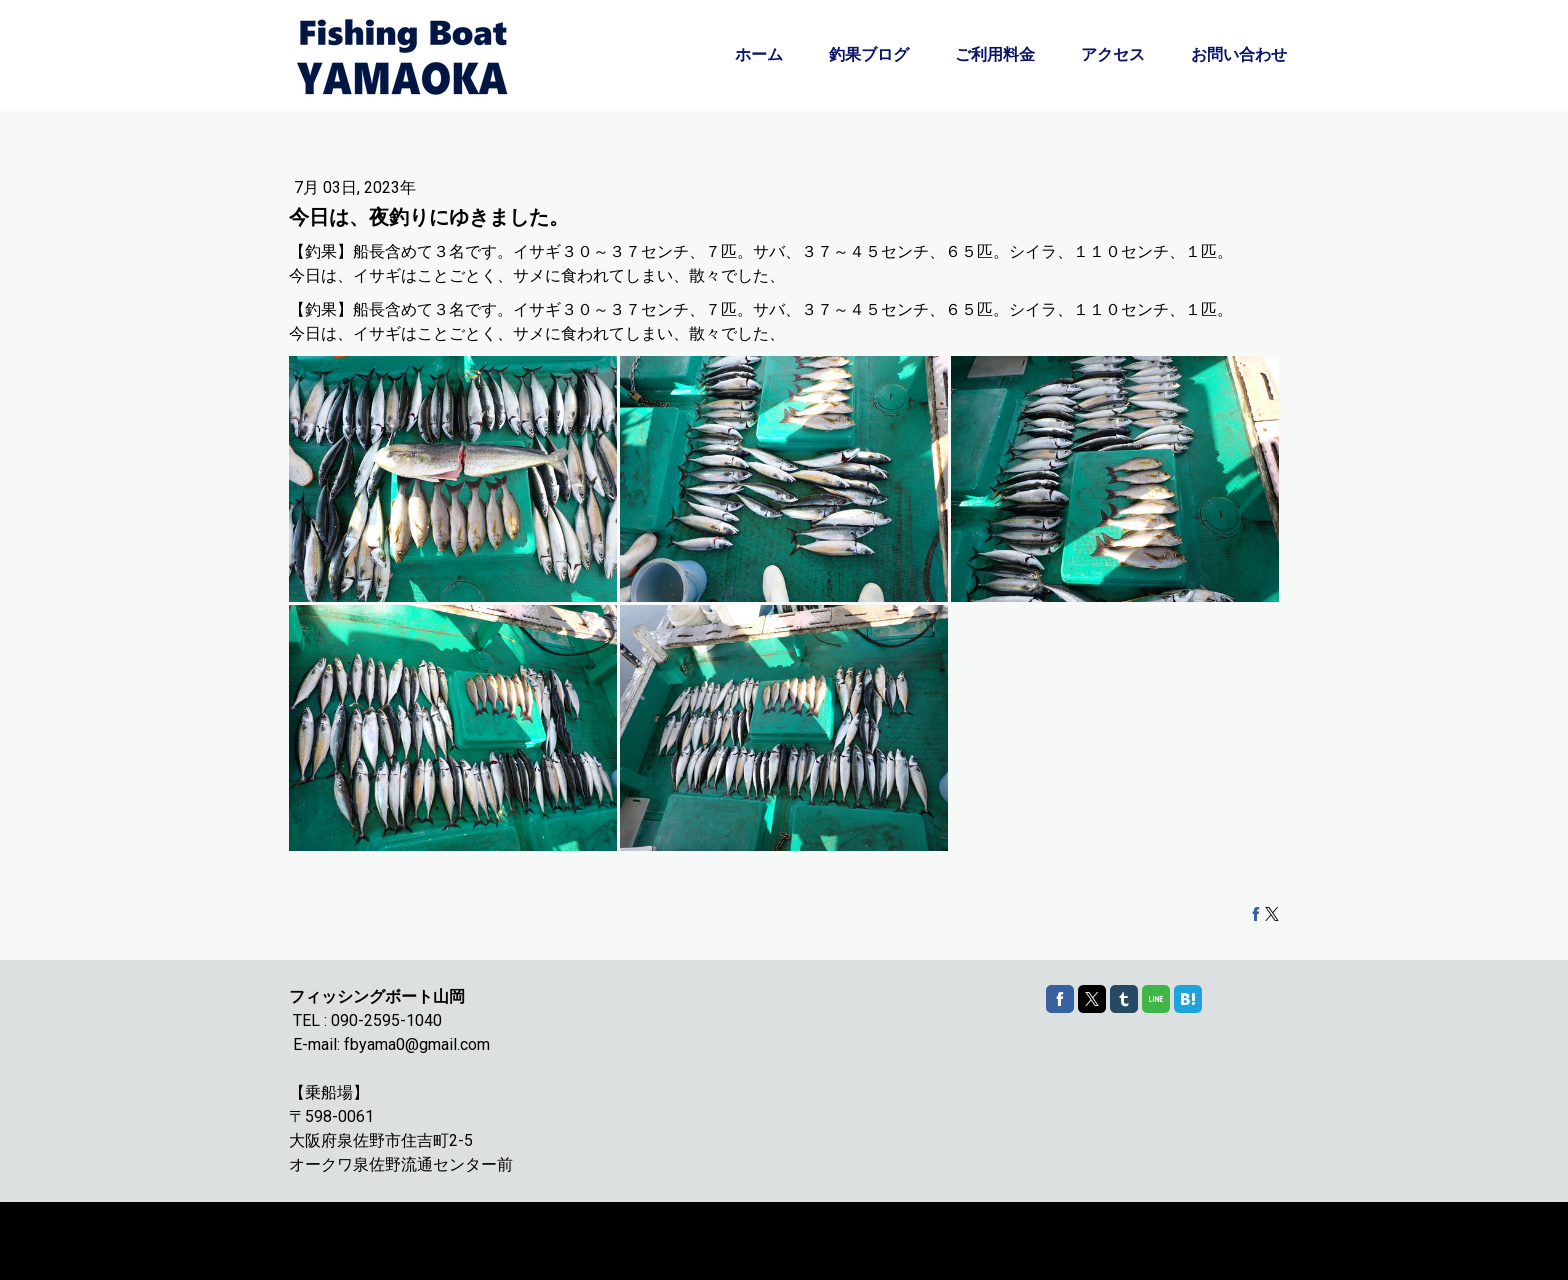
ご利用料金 (995, 54)
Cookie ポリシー (331, 1231)
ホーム (759, 54)
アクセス (1113, 54)
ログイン (1258, 1250)
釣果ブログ (869, 54)
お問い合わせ (1239, 54)
